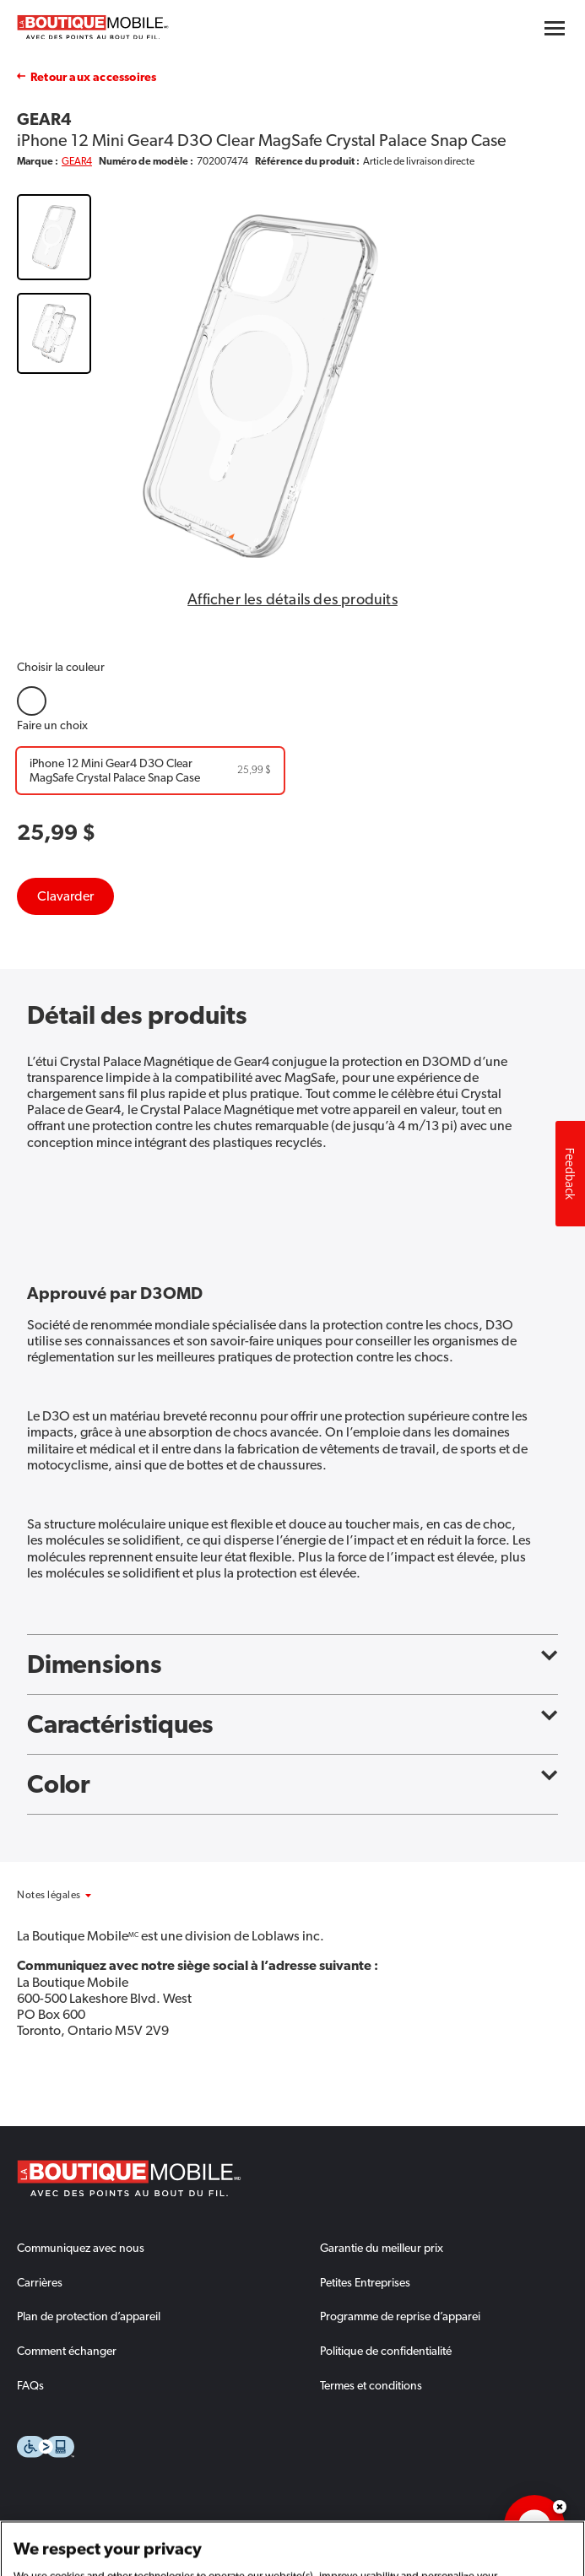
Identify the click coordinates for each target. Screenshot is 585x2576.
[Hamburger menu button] (554, 28)
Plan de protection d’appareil (88, 2316)
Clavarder (65, 896)
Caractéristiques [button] (292, 1724)
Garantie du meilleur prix (381, 2247)
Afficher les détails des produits (292, 599)
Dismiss (559, 2507)
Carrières (39, 2282)
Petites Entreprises (365, 2282)
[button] (72, 1894)
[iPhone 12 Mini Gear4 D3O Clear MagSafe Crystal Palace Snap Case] (150, 770)
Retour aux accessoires (93, 77)
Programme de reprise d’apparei (400, 2316)
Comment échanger (66, 2350)
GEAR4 (77, 161)
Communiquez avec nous (80, 2247)
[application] (534, 2525)
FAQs (30, 2385)
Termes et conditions (371, 2385)
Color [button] (292, 1784)
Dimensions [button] (292, 1664)
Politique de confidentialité (386, 2350)
